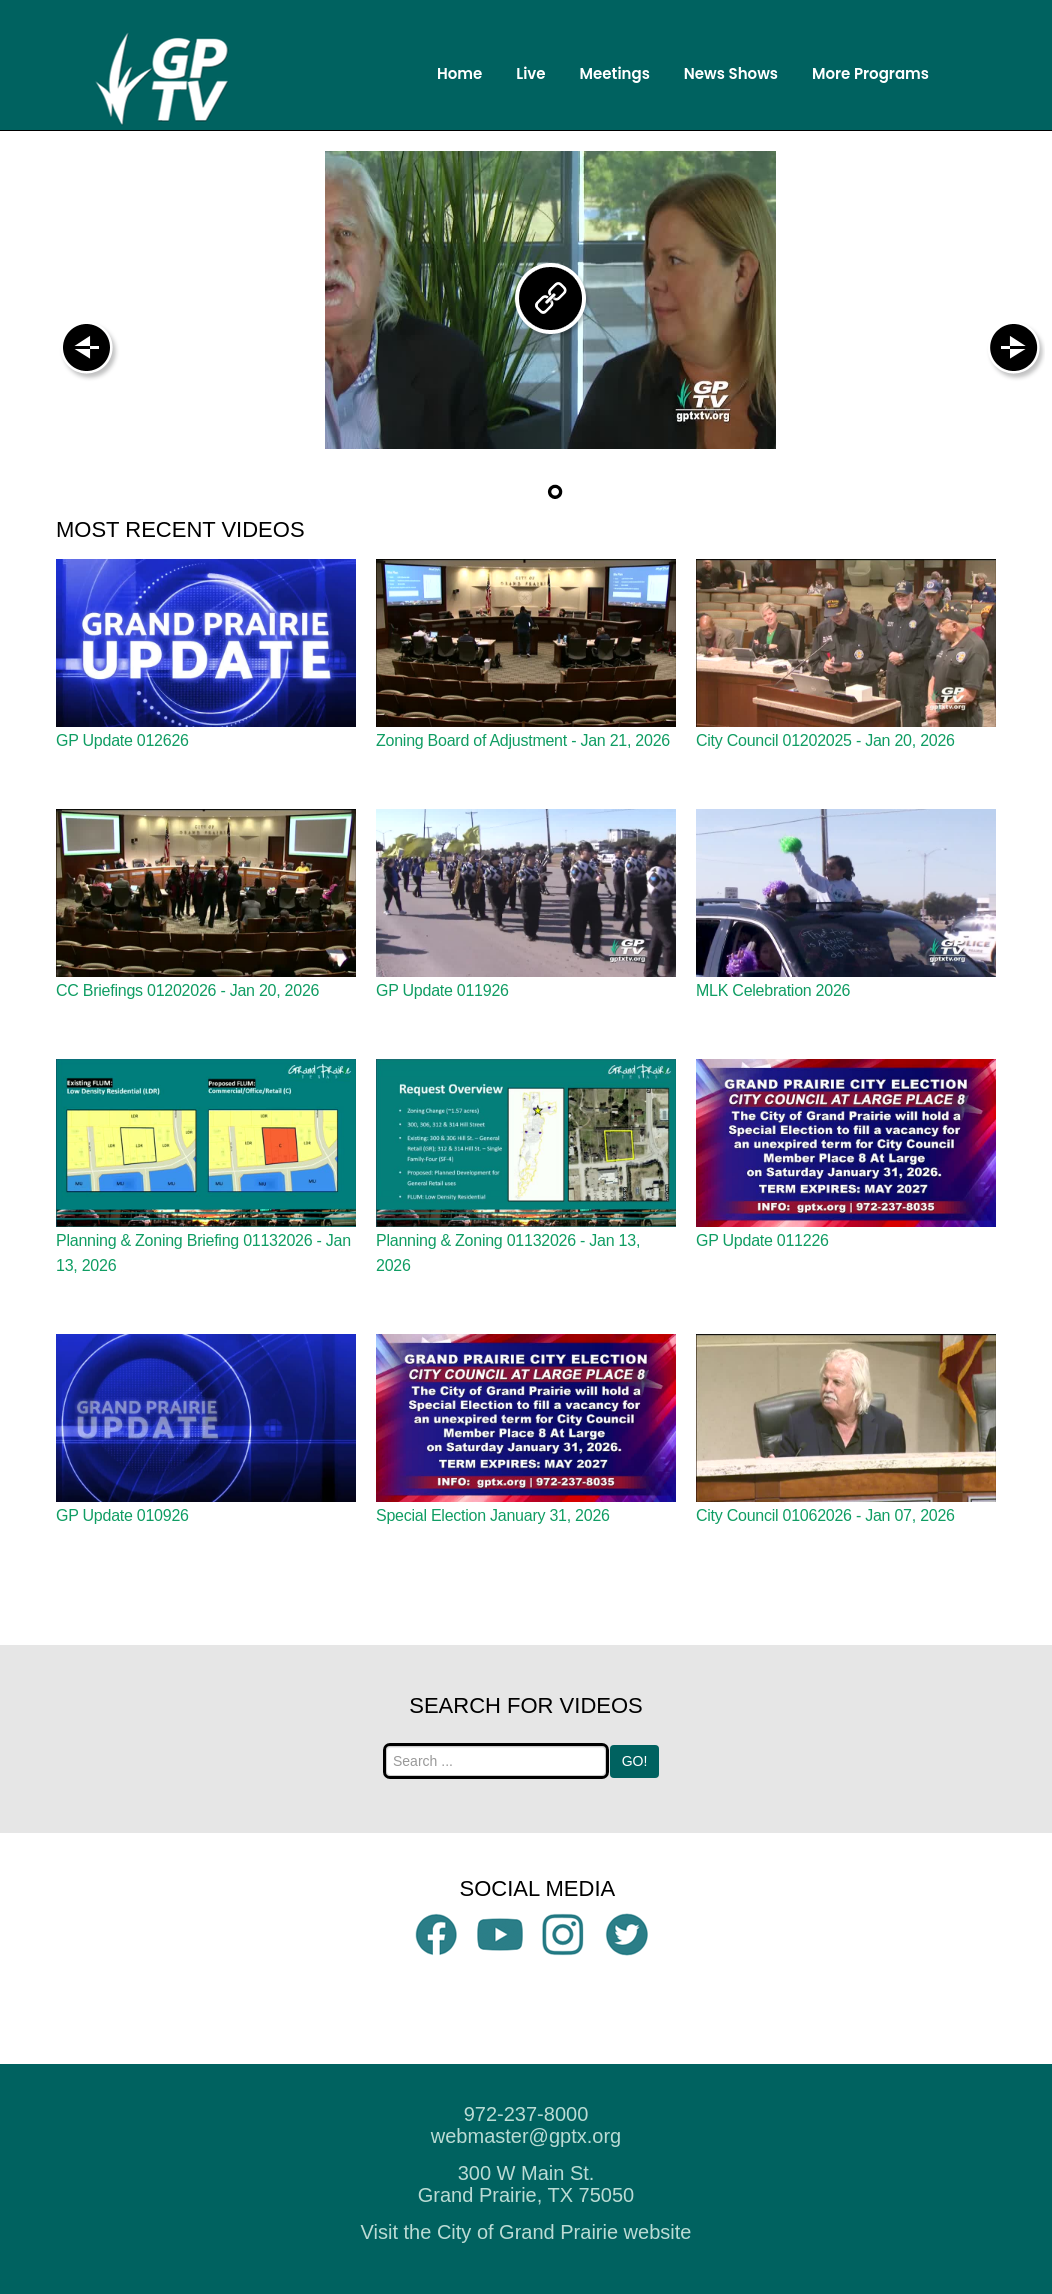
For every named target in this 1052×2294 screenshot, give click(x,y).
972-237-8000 (526, 2114)
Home (459, 73)
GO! (635, 1761)
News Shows (731, 73)
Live (530, 73)
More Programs (870, 73)
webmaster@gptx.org (526, 2136)
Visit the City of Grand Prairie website (526, 2232)
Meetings (615, 73)
